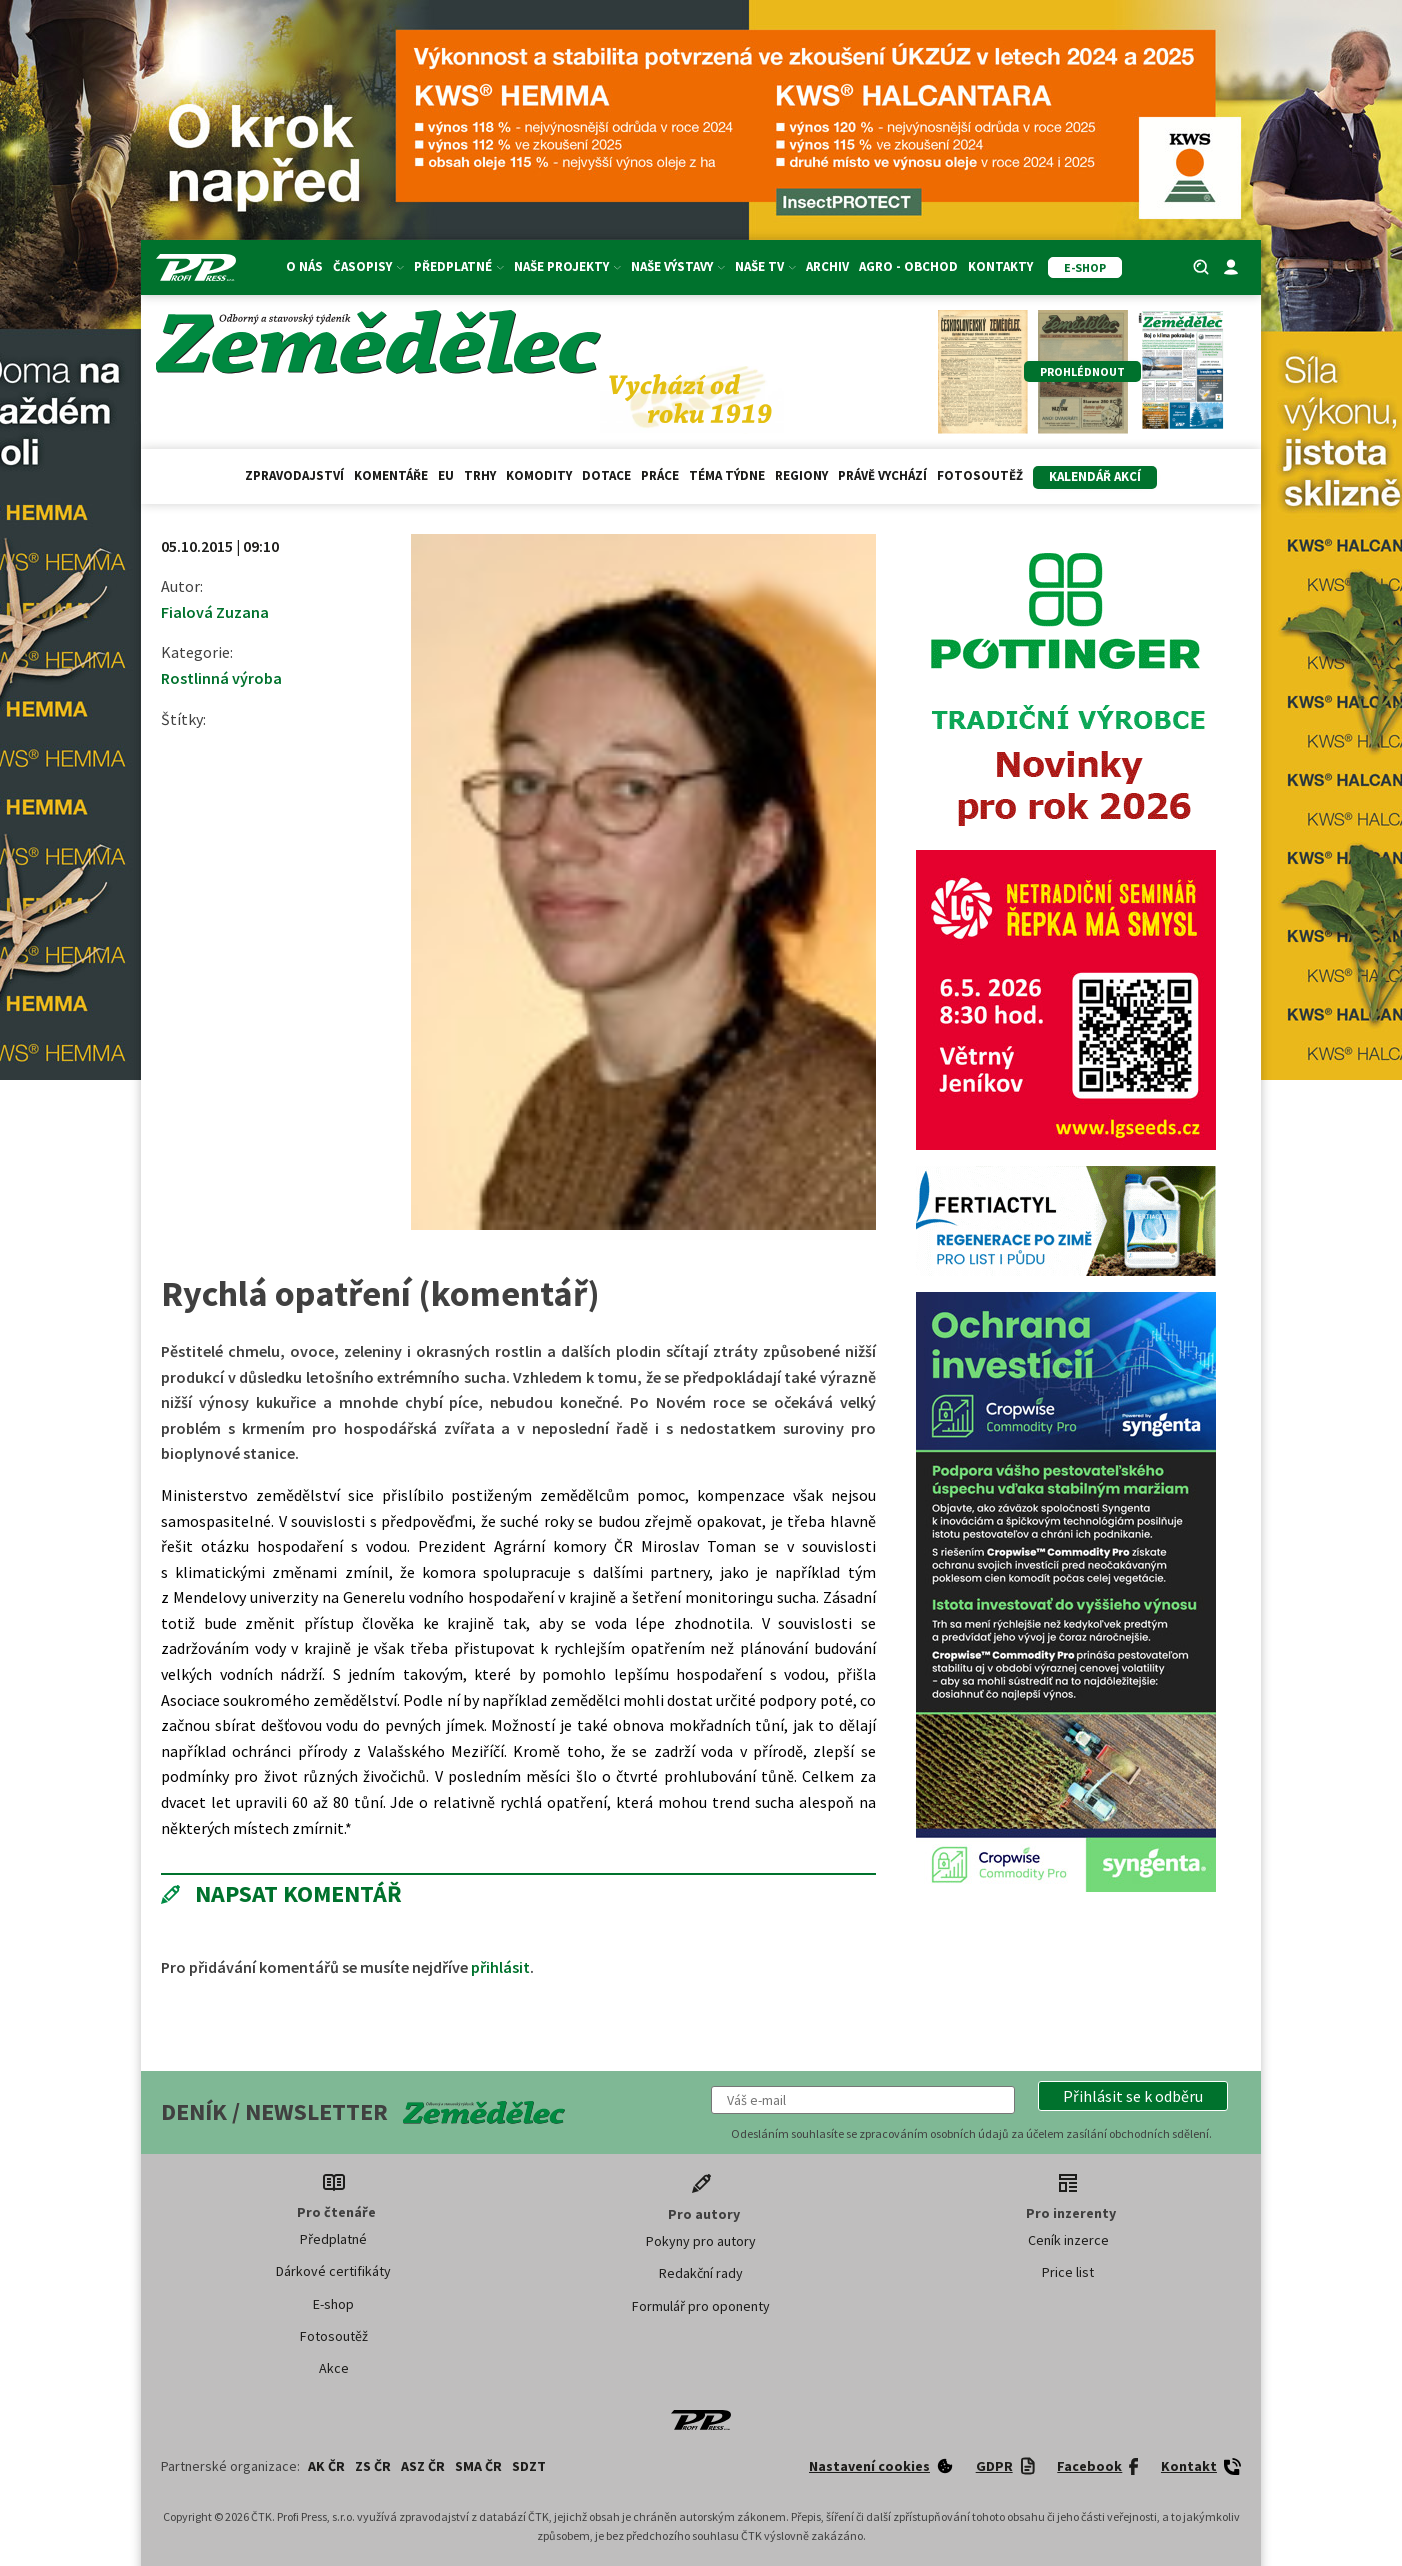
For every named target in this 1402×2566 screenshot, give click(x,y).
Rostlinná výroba (221, 678)
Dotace (606, 475)
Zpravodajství (294, 475)
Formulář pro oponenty (701, 2306)
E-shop (333, 2304)
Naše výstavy (678, 266)
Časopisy (368, 266)
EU (446, 475)
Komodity (539, 475)
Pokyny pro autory (701, 2241)
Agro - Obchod (908, 266)
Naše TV (765, 266)
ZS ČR (373, 2466)
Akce (334, 2368)
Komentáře (391, 475)
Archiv (827, 266)
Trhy (480, 475)
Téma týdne (727, 475)
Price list (1068, 2272)
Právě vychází (882, 475)
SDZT (529, 2466)
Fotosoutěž (980, 475)
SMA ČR (478, 2466)
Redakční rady (701, 2273)
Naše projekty (567, 266)
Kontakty (1000, 266)
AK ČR (326, 2466)
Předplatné (459, 266)
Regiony (801, 475)
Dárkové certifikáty (333, 2271)
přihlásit (500, 1967)
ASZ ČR (423, 2466)
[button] (1133, 2096)
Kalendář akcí (1095, 476)
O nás (304, 266)
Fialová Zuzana (215, 612)
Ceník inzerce (1068, 2240)
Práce (660, 475)
